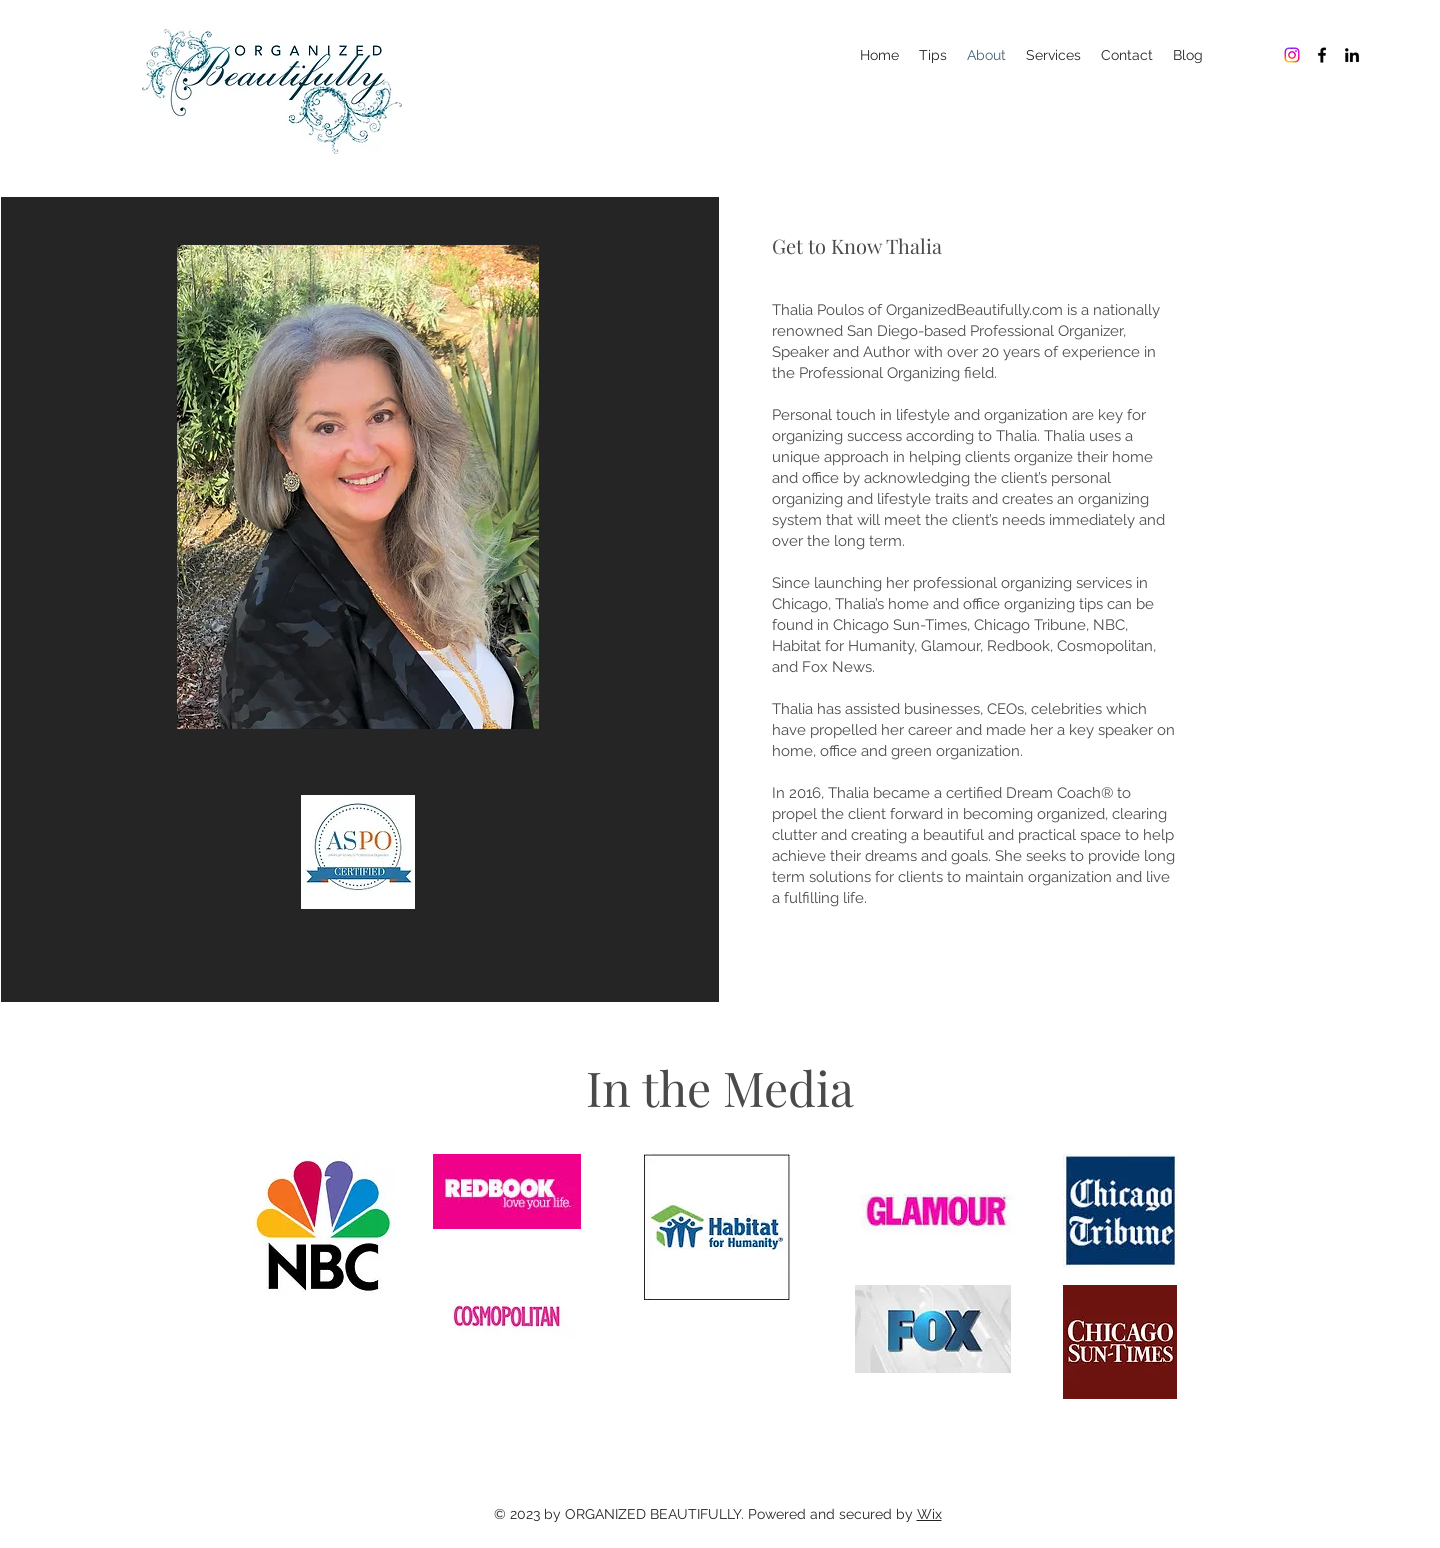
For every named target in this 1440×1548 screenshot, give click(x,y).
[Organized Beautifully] (1292, 55)
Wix (929, 1514)
